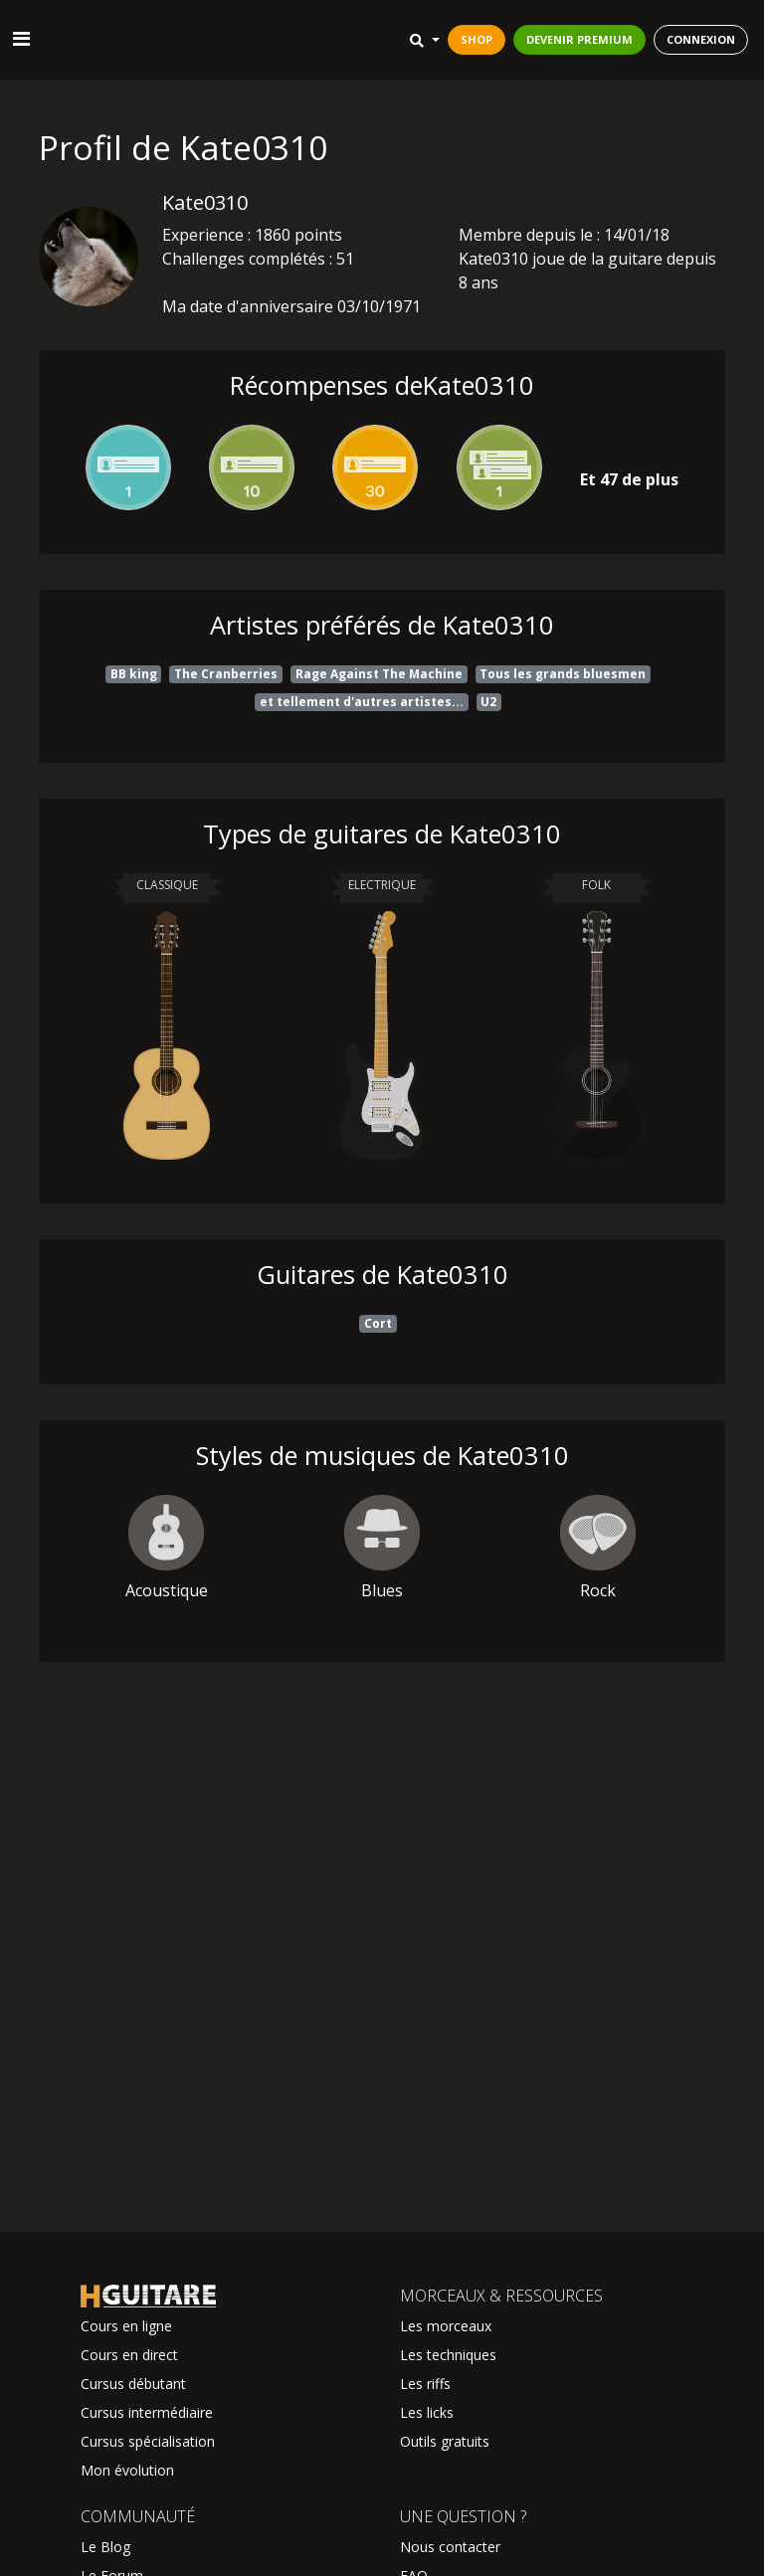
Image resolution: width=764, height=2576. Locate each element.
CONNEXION (701, 39)
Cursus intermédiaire (147, 2412)
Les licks (427, 2412)
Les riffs (425, 2383)
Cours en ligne (126, 2325)
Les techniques (448, 2354)
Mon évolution (127, 2470)
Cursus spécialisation (148, 2441)
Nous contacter (450, 2546)
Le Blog (105, 2546)
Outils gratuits (444, 2441)
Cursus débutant (133, 2383)
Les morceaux (445, 2325)
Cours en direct (129, 2354)
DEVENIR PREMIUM (579, 39)
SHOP (476, 39)
